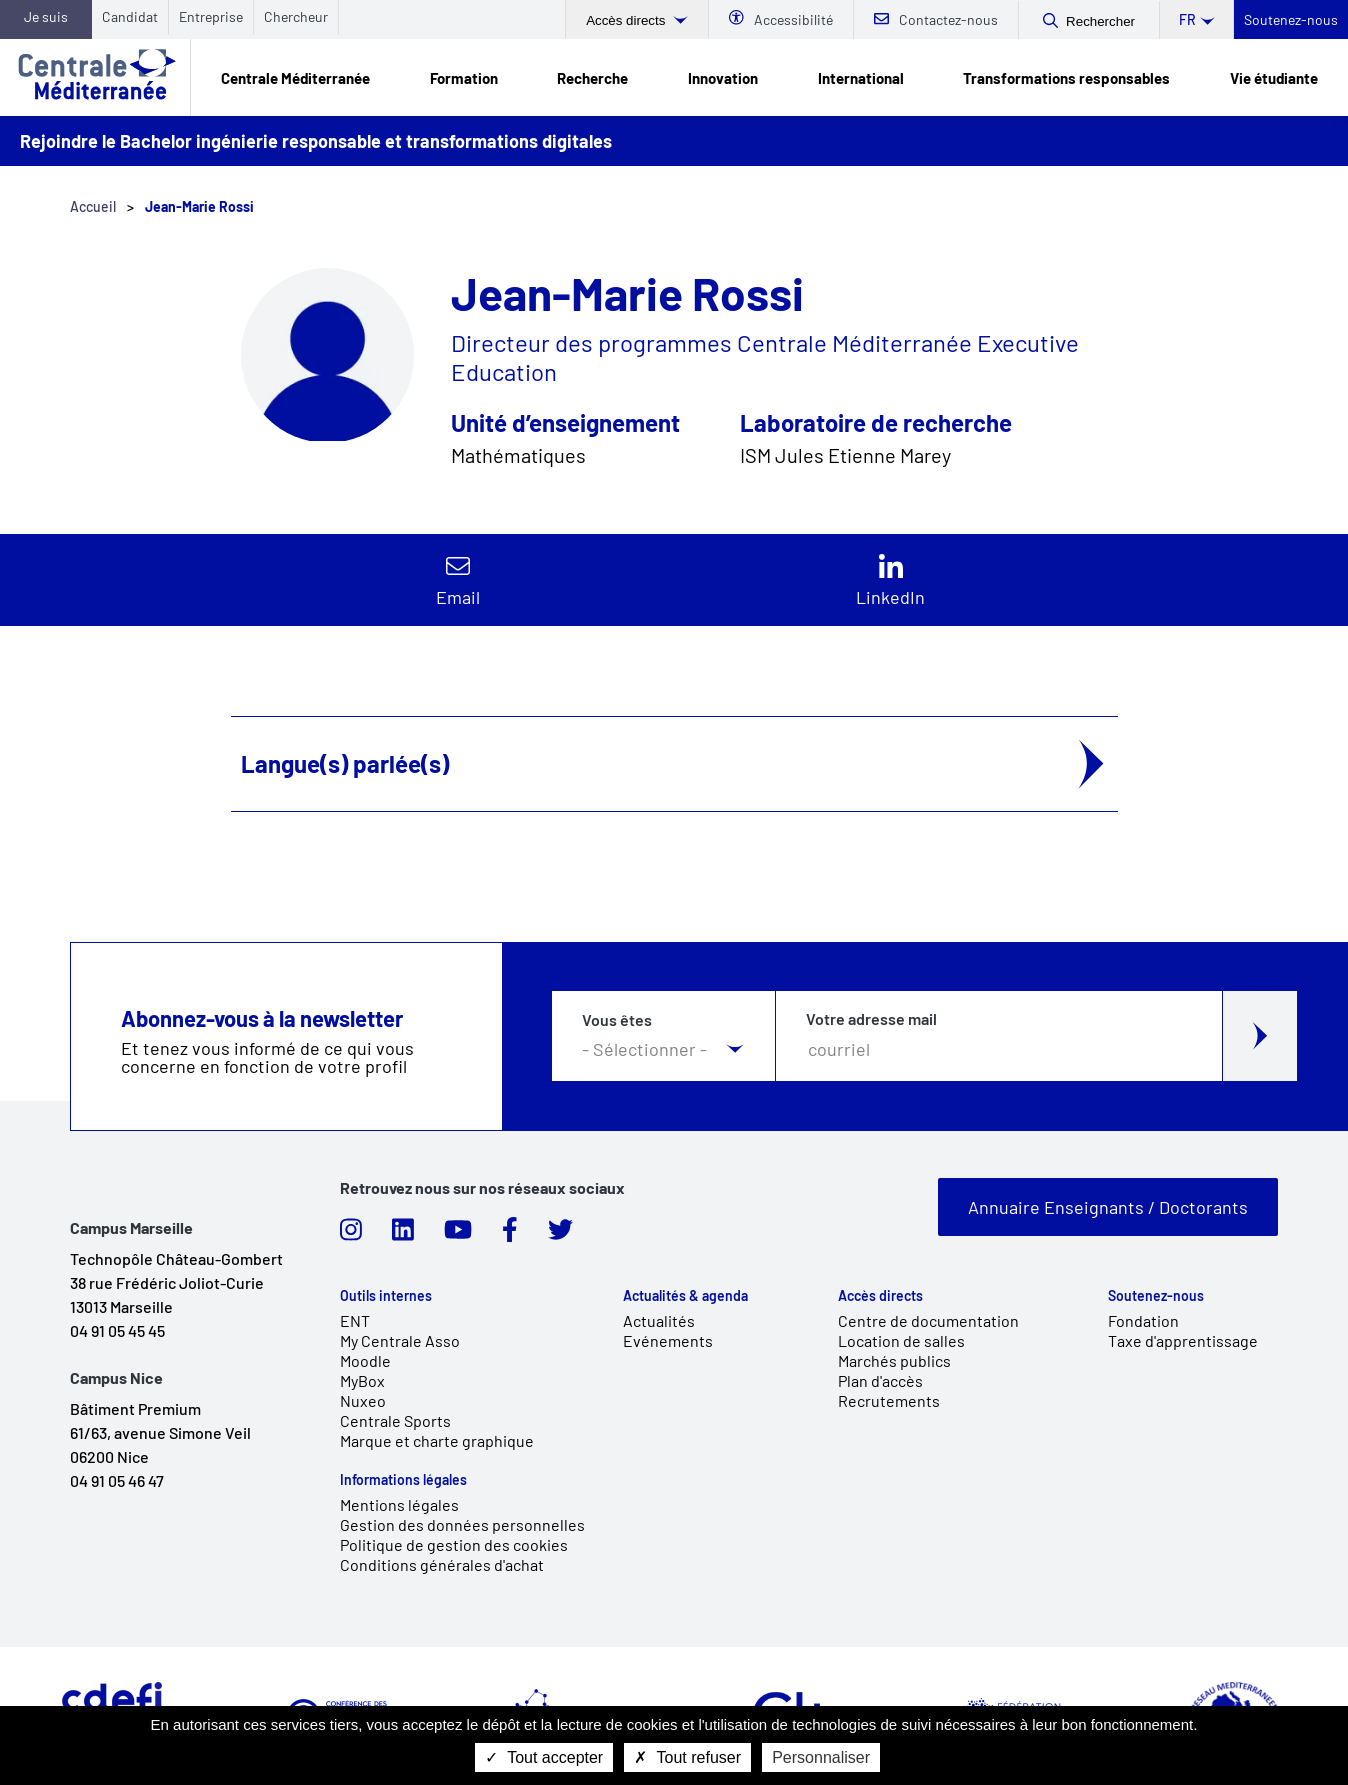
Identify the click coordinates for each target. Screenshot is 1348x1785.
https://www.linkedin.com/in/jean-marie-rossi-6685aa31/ (890, 580)
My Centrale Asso (400, 1340)
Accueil (93, 206)
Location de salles (901, 1340)
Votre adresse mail (871, 1019)
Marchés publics (894, 1360)
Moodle (365, 1360)
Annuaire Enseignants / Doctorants (1108, 1207)
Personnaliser (821, 1757)
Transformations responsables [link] (1066, 78)
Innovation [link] (723, 78)
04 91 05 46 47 (117, 1480)
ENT (355, 1320)
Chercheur (296, 16)
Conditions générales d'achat (442, 1564)
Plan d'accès (880, 1380)
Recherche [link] (592, 78)
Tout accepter (544, 1757)
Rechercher (1100, 21)
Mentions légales (399, 1504)
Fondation (1143, 1320)
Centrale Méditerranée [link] (295, 78)
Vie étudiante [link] (1274, 78)
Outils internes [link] (386, 1296)
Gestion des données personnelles (462, 1524)
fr (1187, 19)
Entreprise (211, 16)
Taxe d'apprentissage (1183, 1340)
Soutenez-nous (1291, 19)
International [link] (861, 78)
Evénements (668, 1340)
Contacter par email (457, 580)
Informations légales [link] (403, 1480)
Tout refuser (687, 1757)
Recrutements (889, 1400)
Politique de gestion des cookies (454, 1544)
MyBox (362, 1380)
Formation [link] (464, 78)
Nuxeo (363, 1400)
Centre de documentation (928, 1320)
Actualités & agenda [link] (685, 1296)
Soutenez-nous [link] (1156, 1296)
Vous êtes (617, 1021)
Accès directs (627, 20)
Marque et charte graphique (437, 1440)
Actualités (659, 1320)
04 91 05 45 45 (117, 1330)
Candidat (130, 16)
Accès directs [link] (880, 1296)
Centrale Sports (395, 1420)
